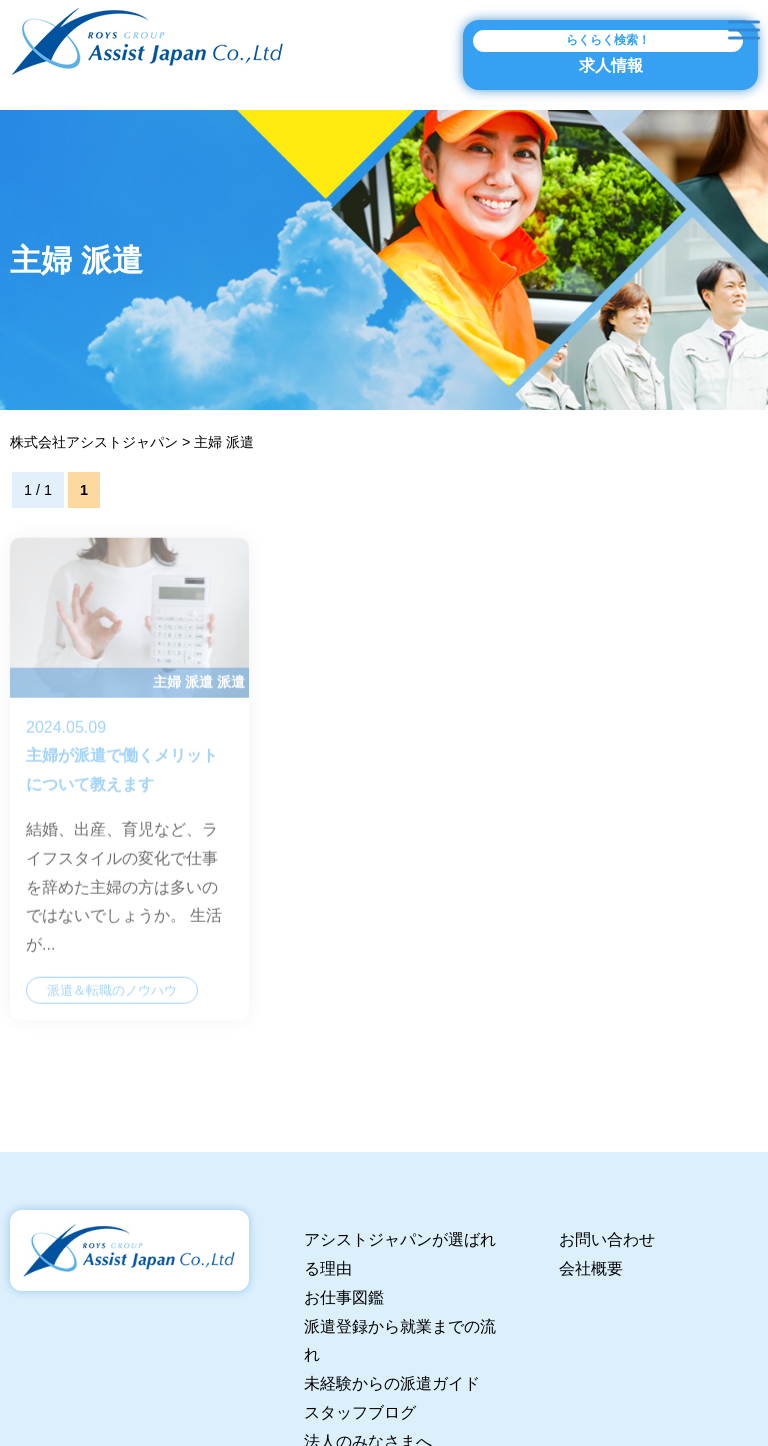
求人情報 (608, 52)
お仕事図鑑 (344, 1297)
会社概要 (591, 1268)
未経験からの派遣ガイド (392, 1383)
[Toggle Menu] (744, 29)
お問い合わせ (607, 1239)
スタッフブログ (360, 1412)
